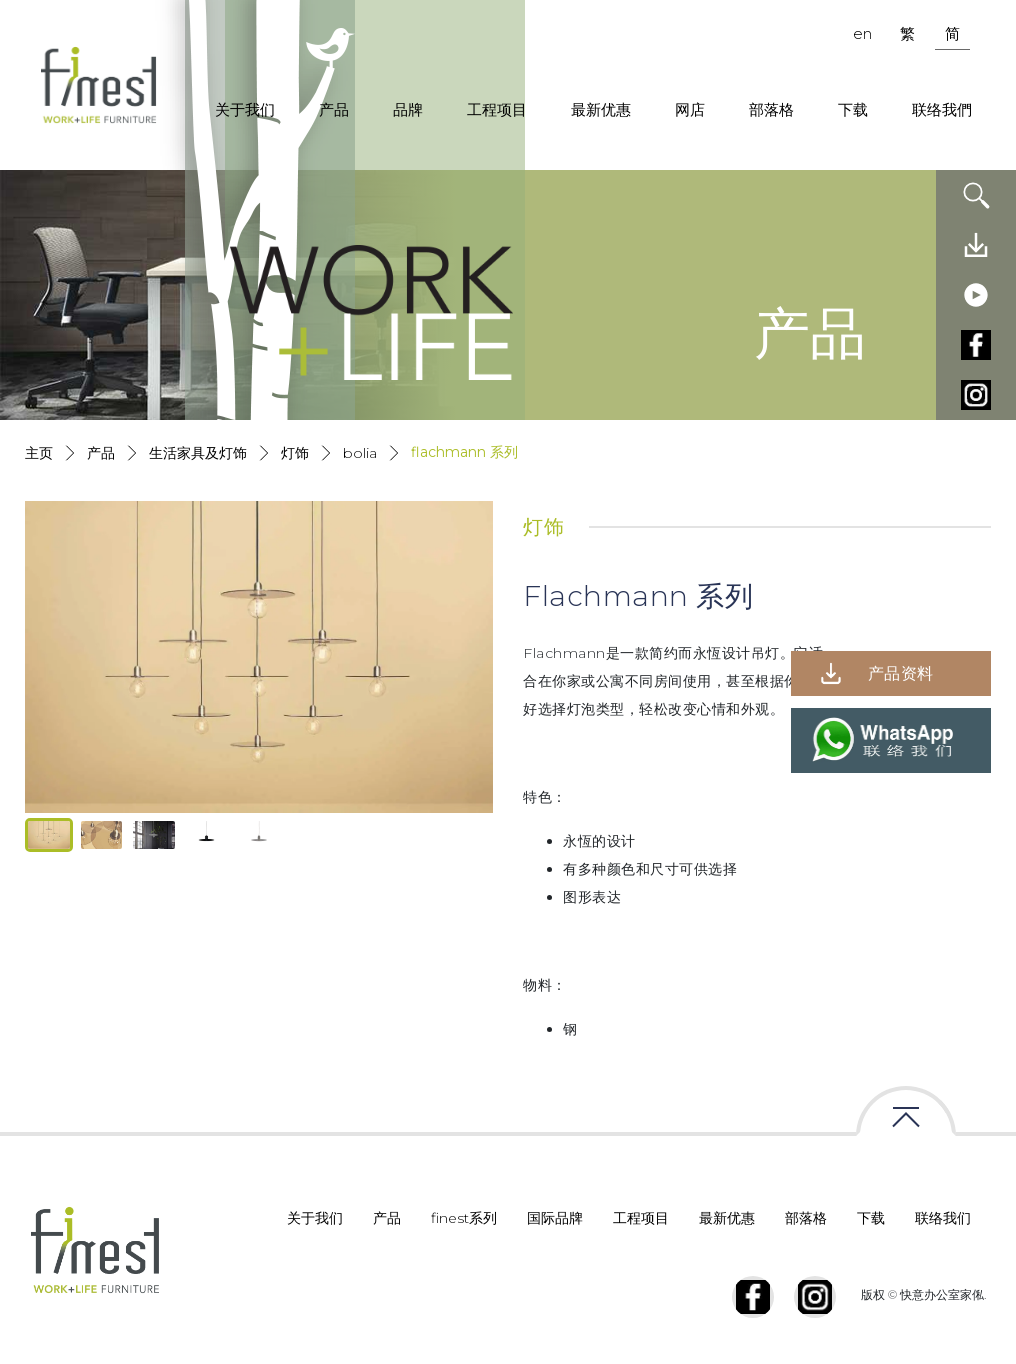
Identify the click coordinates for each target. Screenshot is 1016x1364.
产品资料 (901, 673)
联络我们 (943, 1218)
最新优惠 (601, 109)
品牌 (408, 109)
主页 (39, 453)
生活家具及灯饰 (198, 453)
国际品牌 (555, 1218)
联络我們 (942, 109)
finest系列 (464, 1218)
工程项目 (497, 109)
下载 (853, 109)
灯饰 (295, 453)
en (862, 33)
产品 (334, 109)
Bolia (360, 453)
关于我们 (245, 109)
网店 (690, 109)
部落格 (771, 109)
